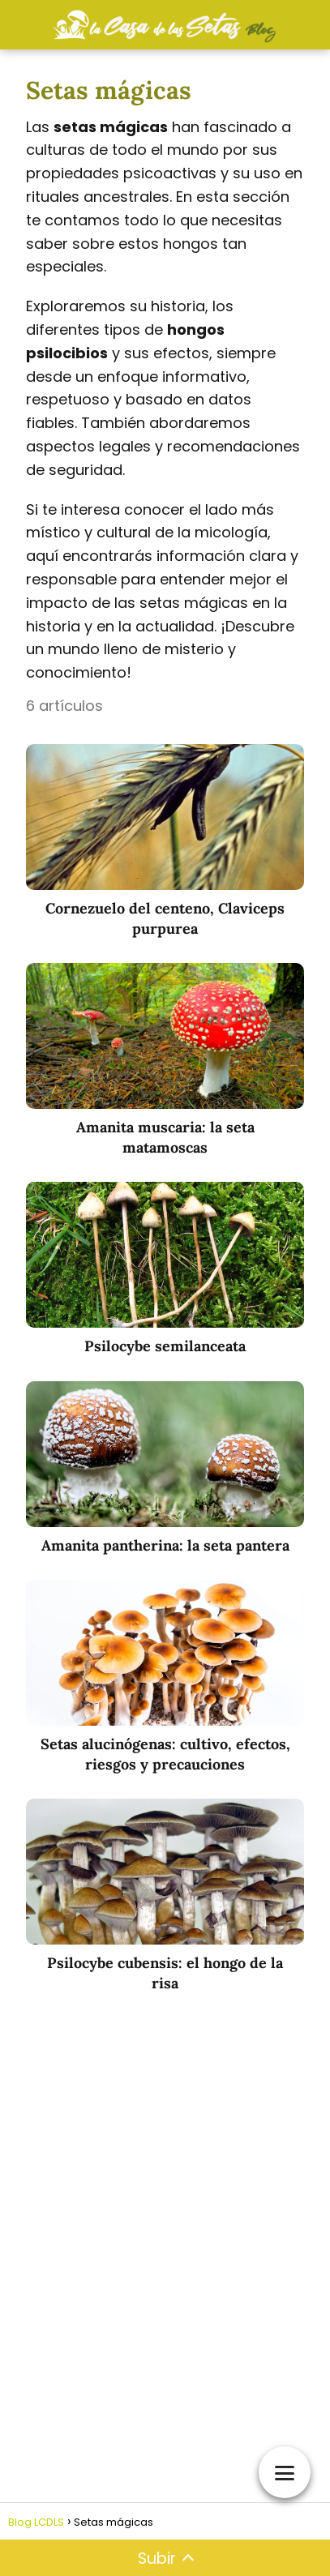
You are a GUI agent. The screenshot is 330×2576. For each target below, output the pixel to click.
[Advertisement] (165, 2229)
